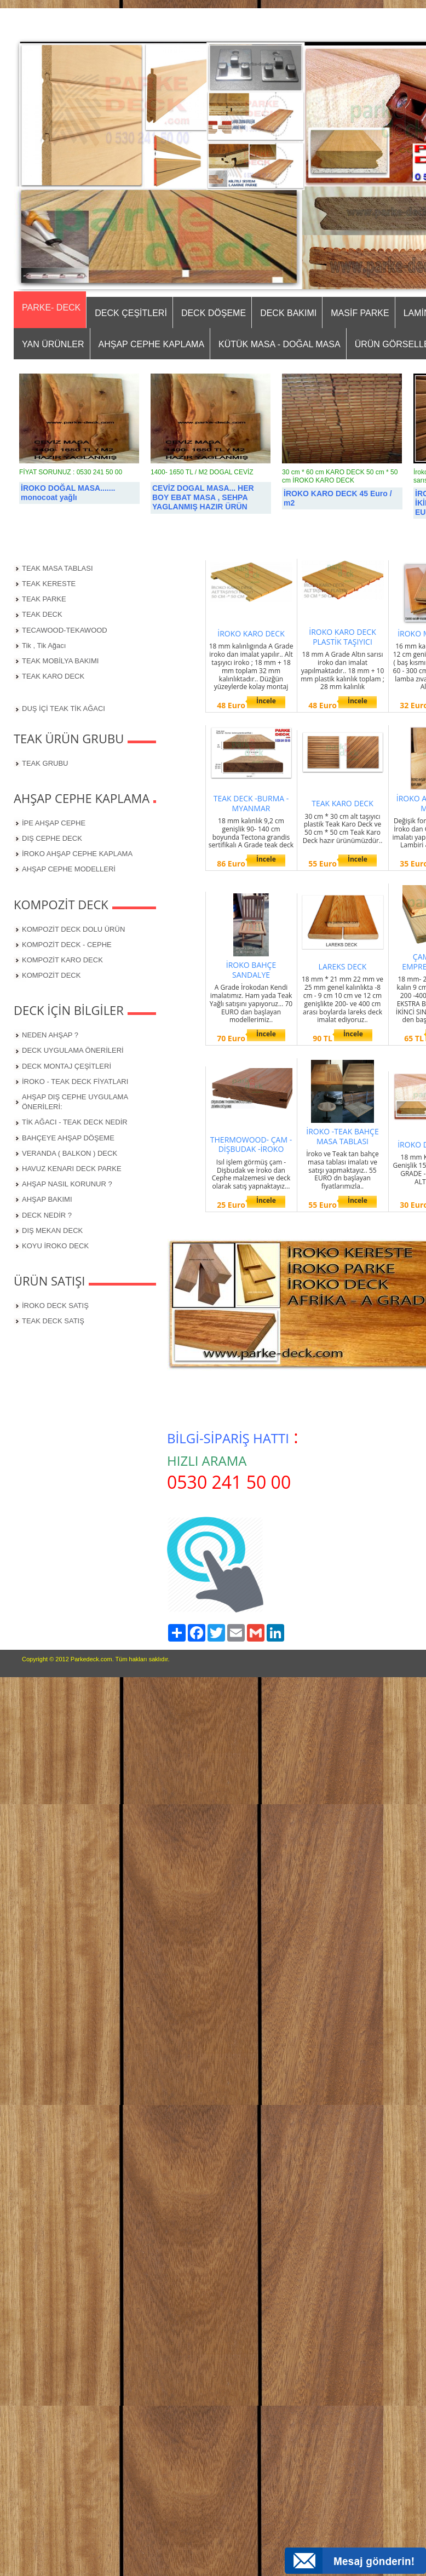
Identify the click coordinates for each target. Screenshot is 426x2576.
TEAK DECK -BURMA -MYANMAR (251, 803)
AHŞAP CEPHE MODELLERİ (69, 869)
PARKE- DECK (51, 307)
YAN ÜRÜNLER (53, 344)
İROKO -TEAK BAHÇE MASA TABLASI (342, 1136)
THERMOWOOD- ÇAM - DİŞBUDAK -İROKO (251, 1144)
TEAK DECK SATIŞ (53, 1321)
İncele (266, 700)
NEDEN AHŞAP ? (50, 1035)
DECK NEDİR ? (47, 1215)
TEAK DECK (42, 614)
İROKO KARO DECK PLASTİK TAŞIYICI (342, 637)
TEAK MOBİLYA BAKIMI (60, 661)
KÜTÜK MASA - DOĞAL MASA (279, 344)
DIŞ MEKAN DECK (52, 1230)
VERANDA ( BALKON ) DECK (69, 1153)
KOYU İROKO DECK (55, 1246)
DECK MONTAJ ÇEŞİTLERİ (66, 1066)
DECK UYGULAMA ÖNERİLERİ (73, 1050)
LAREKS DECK (343, 966)
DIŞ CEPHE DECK (52, 838)
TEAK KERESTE (49, 584)
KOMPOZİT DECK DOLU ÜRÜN (73, 929)
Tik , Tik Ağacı (44, 645)
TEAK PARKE (44, 599)
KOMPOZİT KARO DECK (62, 960)
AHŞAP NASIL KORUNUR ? (67, 1184)
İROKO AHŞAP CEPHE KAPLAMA (77, 854)
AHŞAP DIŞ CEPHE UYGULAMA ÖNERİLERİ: (75, 1102)
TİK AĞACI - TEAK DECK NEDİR (75, 1122)
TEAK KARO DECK (53, 676)
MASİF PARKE (360, 313)
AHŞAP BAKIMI (47, 1199)
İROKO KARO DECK (250, 633)
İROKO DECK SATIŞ (55, 1305)
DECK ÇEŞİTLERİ (131, 313)
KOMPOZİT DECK (51, 975)
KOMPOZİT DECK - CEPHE (67, 944)
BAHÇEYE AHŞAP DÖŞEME (68, 1138)
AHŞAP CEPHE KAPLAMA (152, 344)
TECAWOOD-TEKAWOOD (64, 630)
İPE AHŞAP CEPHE (53, 823)
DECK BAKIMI (288, 313)
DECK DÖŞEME (213, 313)
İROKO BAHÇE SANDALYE (251, 970)
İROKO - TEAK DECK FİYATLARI (75, 1081)
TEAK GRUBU (45, 763)
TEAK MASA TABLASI (57, 568)
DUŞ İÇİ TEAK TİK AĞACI (63, 708)
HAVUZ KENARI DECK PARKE (72, 1168)
